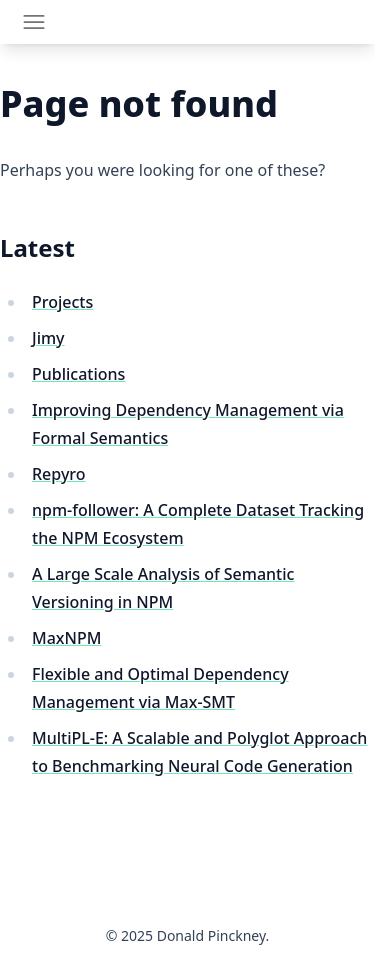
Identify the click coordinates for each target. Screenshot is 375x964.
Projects (62, 302)
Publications (78, 374)
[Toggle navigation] (34, 22)
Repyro (59, 474)
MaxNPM (66, 638)
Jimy (48, 338)
